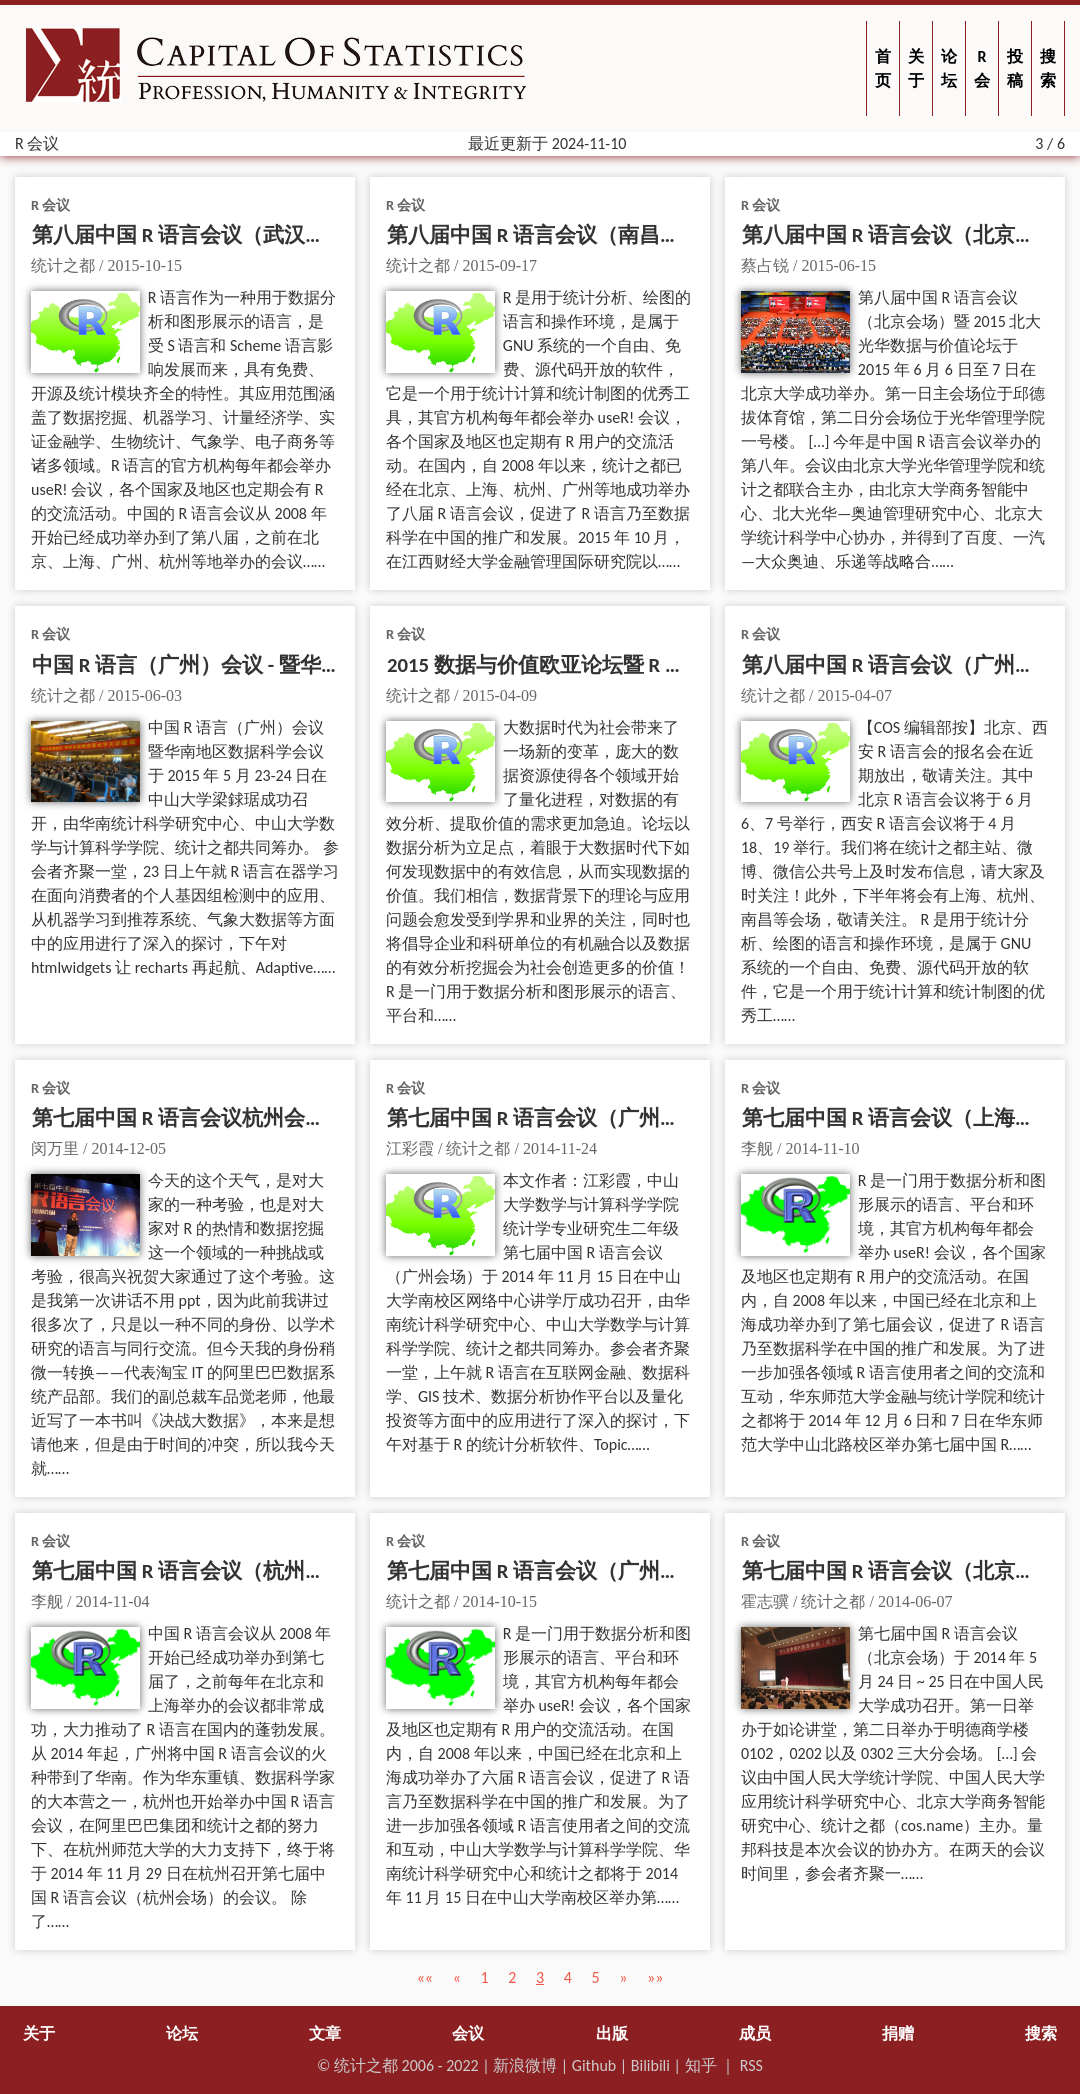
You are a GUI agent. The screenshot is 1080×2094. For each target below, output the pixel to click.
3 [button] (540, 1977)
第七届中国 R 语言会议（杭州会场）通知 (221, 1571)
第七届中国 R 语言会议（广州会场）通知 (576, 1571)
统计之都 (366, 2065)
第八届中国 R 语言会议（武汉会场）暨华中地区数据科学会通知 (326, 235)
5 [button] (595, 1977)
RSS (751, 2065)
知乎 (701, 2065)
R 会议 (50, 205)
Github (594, 2065)
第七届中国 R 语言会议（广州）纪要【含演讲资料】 (628, 1118)
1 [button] (484, 1977)
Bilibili (650, 2065)
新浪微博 (525, 2065)
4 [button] (568, 1977)
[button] (425, 1977)
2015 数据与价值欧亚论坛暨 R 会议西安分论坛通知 (620, 665)
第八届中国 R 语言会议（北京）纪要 (910, 235)
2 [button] (512, 1977)
